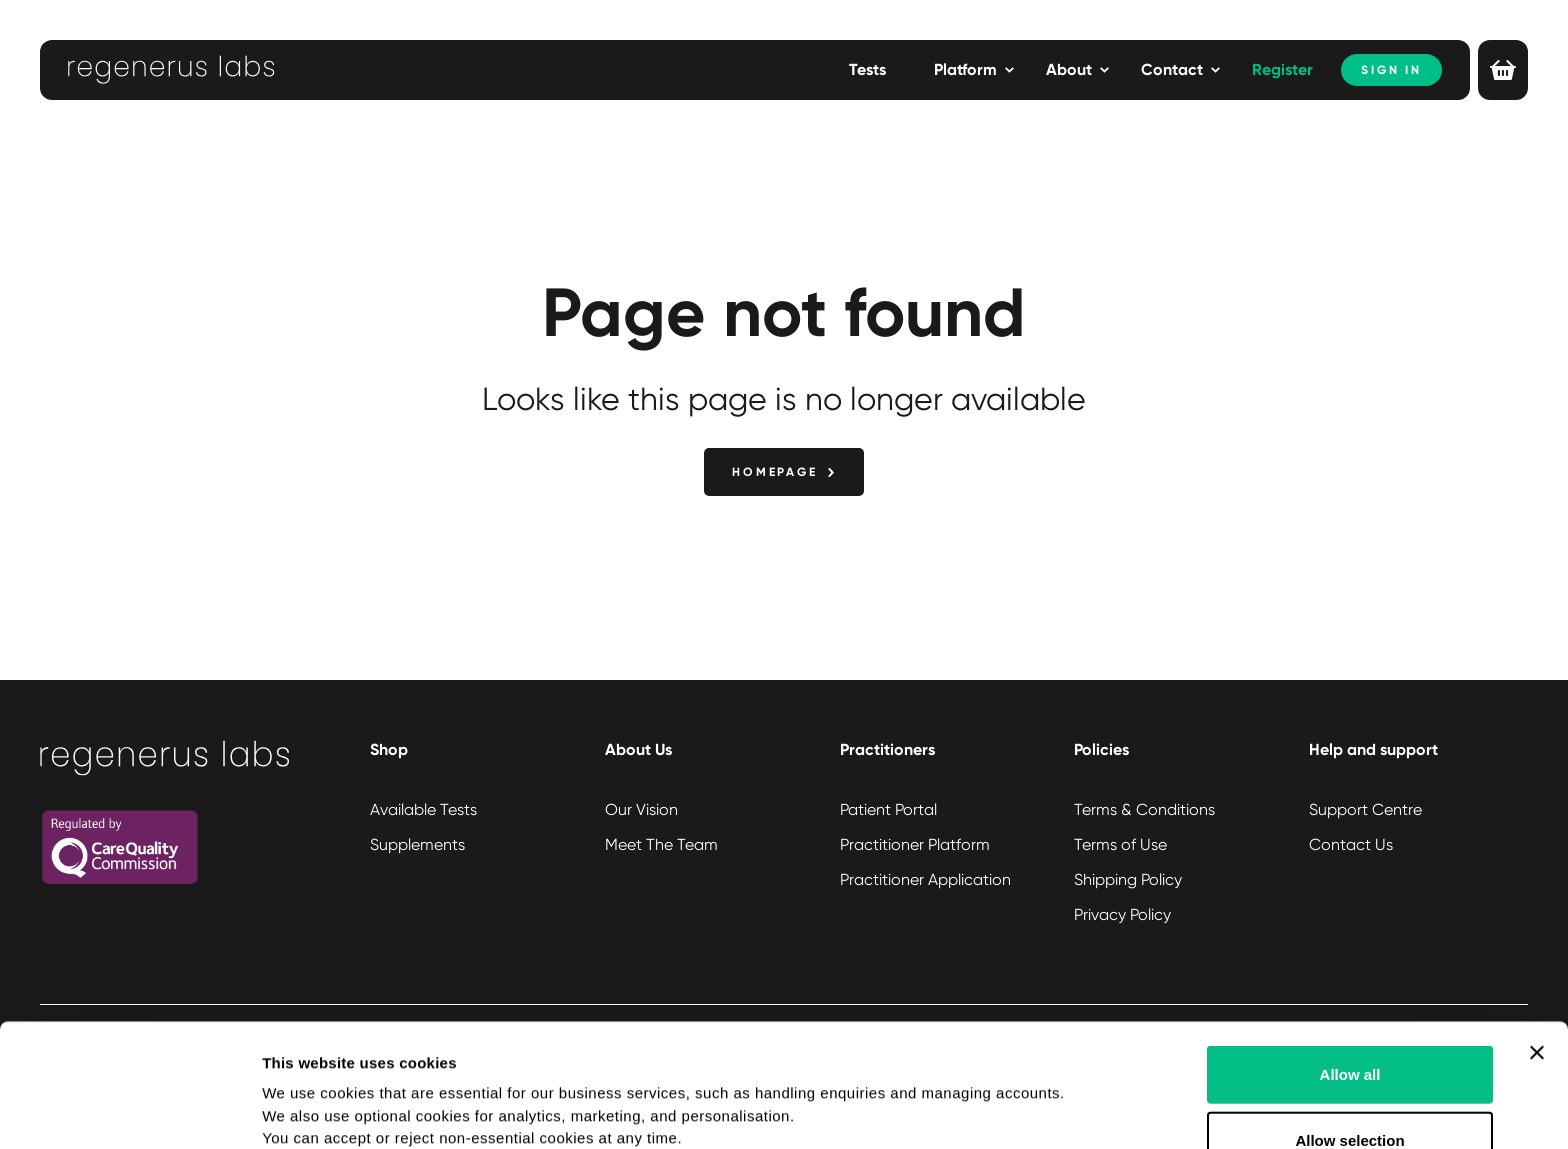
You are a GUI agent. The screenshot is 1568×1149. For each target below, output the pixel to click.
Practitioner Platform (915, 844)
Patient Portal (888, 809)
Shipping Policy (1128, 879)
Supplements (417, 844)
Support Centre (1365, 809)
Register (1282, 69)
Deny (1350, 1089)
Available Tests (423, 809)
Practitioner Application (925, 879)
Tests (867, 69)
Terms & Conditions (1144, 809)
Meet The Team (661, 844)
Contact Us (1351, 844)
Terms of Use (1120, 844)
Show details (1049, 1109)
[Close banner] (1537, 937)
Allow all (1350, 958)
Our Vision (641, 809)
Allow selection (1349, 1024)
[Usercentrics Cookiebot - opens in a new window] (129, 1110)
